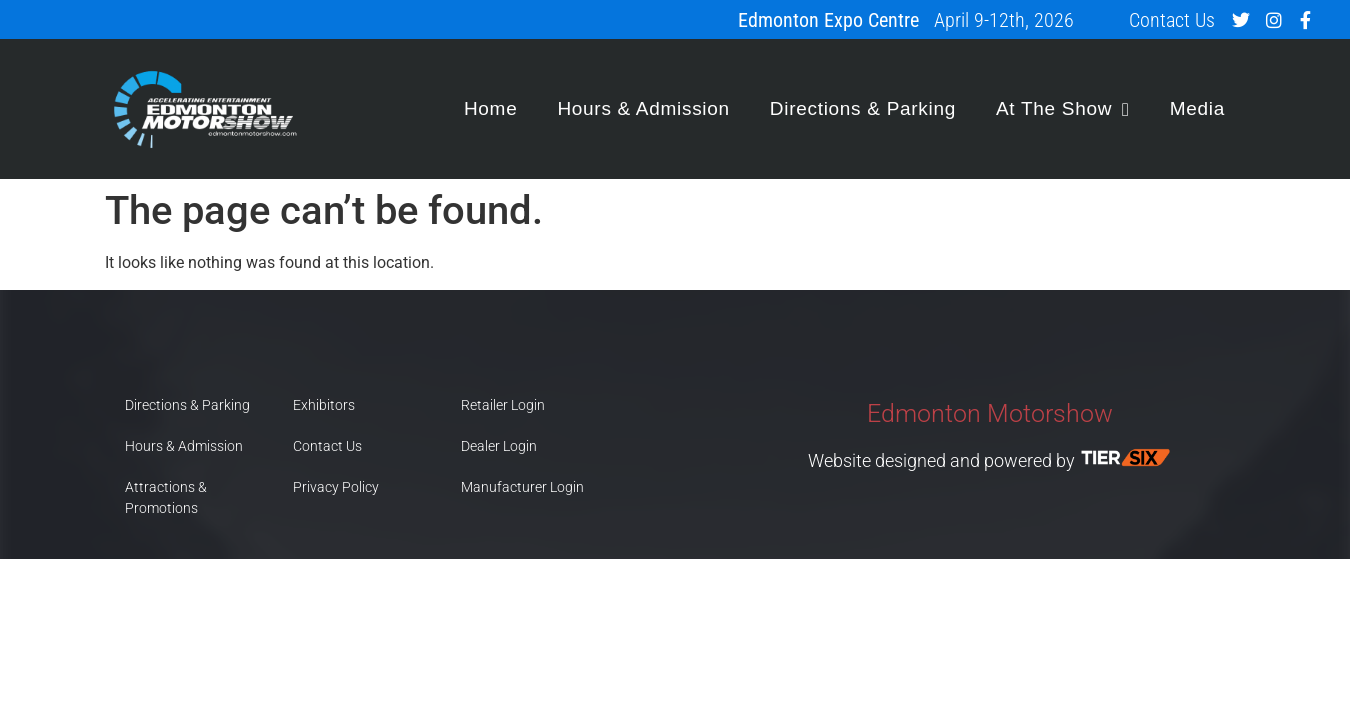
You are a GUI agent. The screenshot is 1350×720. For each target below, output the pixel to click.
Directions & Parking (863, 108)
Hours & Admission (643, 108)
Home (490, 108)
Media (1197, 108)
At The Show (1063, 109)
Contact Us (1172, 20)
